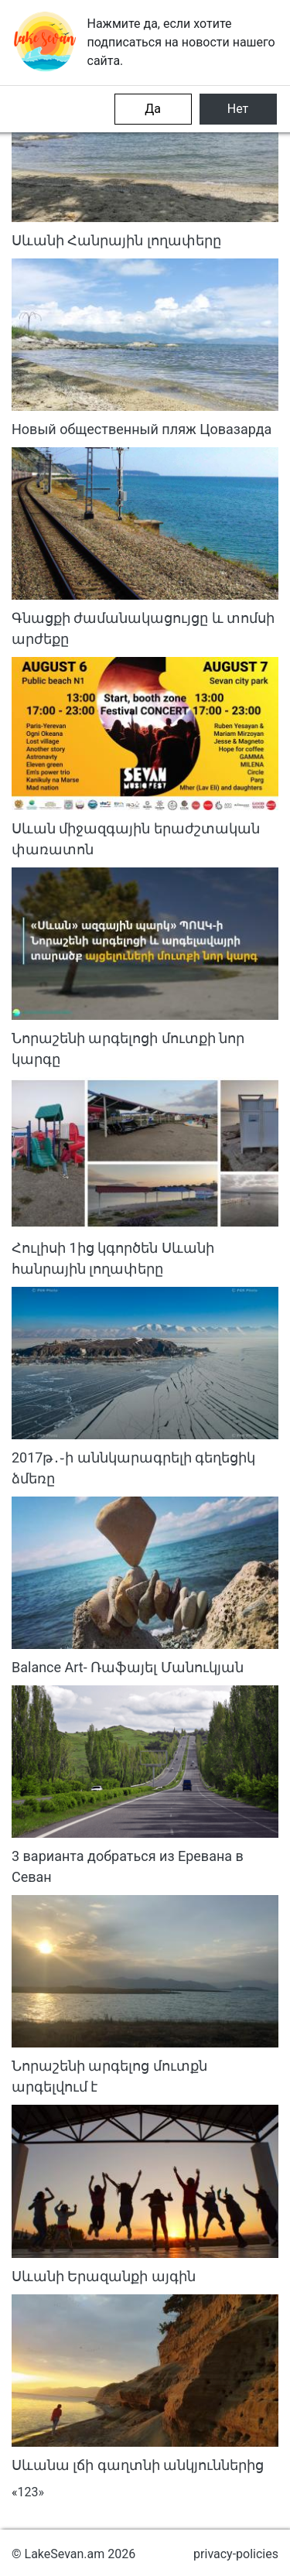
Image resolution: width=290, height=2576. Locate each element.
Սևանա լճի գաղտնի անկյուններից (138, 2465)
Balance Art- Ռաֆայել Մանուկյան (128, 1667)
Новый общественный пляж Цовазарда (141, 429)
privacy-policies (235, 2554)
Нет (238, 108)
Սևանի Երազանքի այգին (104, 2276)
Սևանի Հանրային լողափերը (116, 240)
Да (153, 108)
